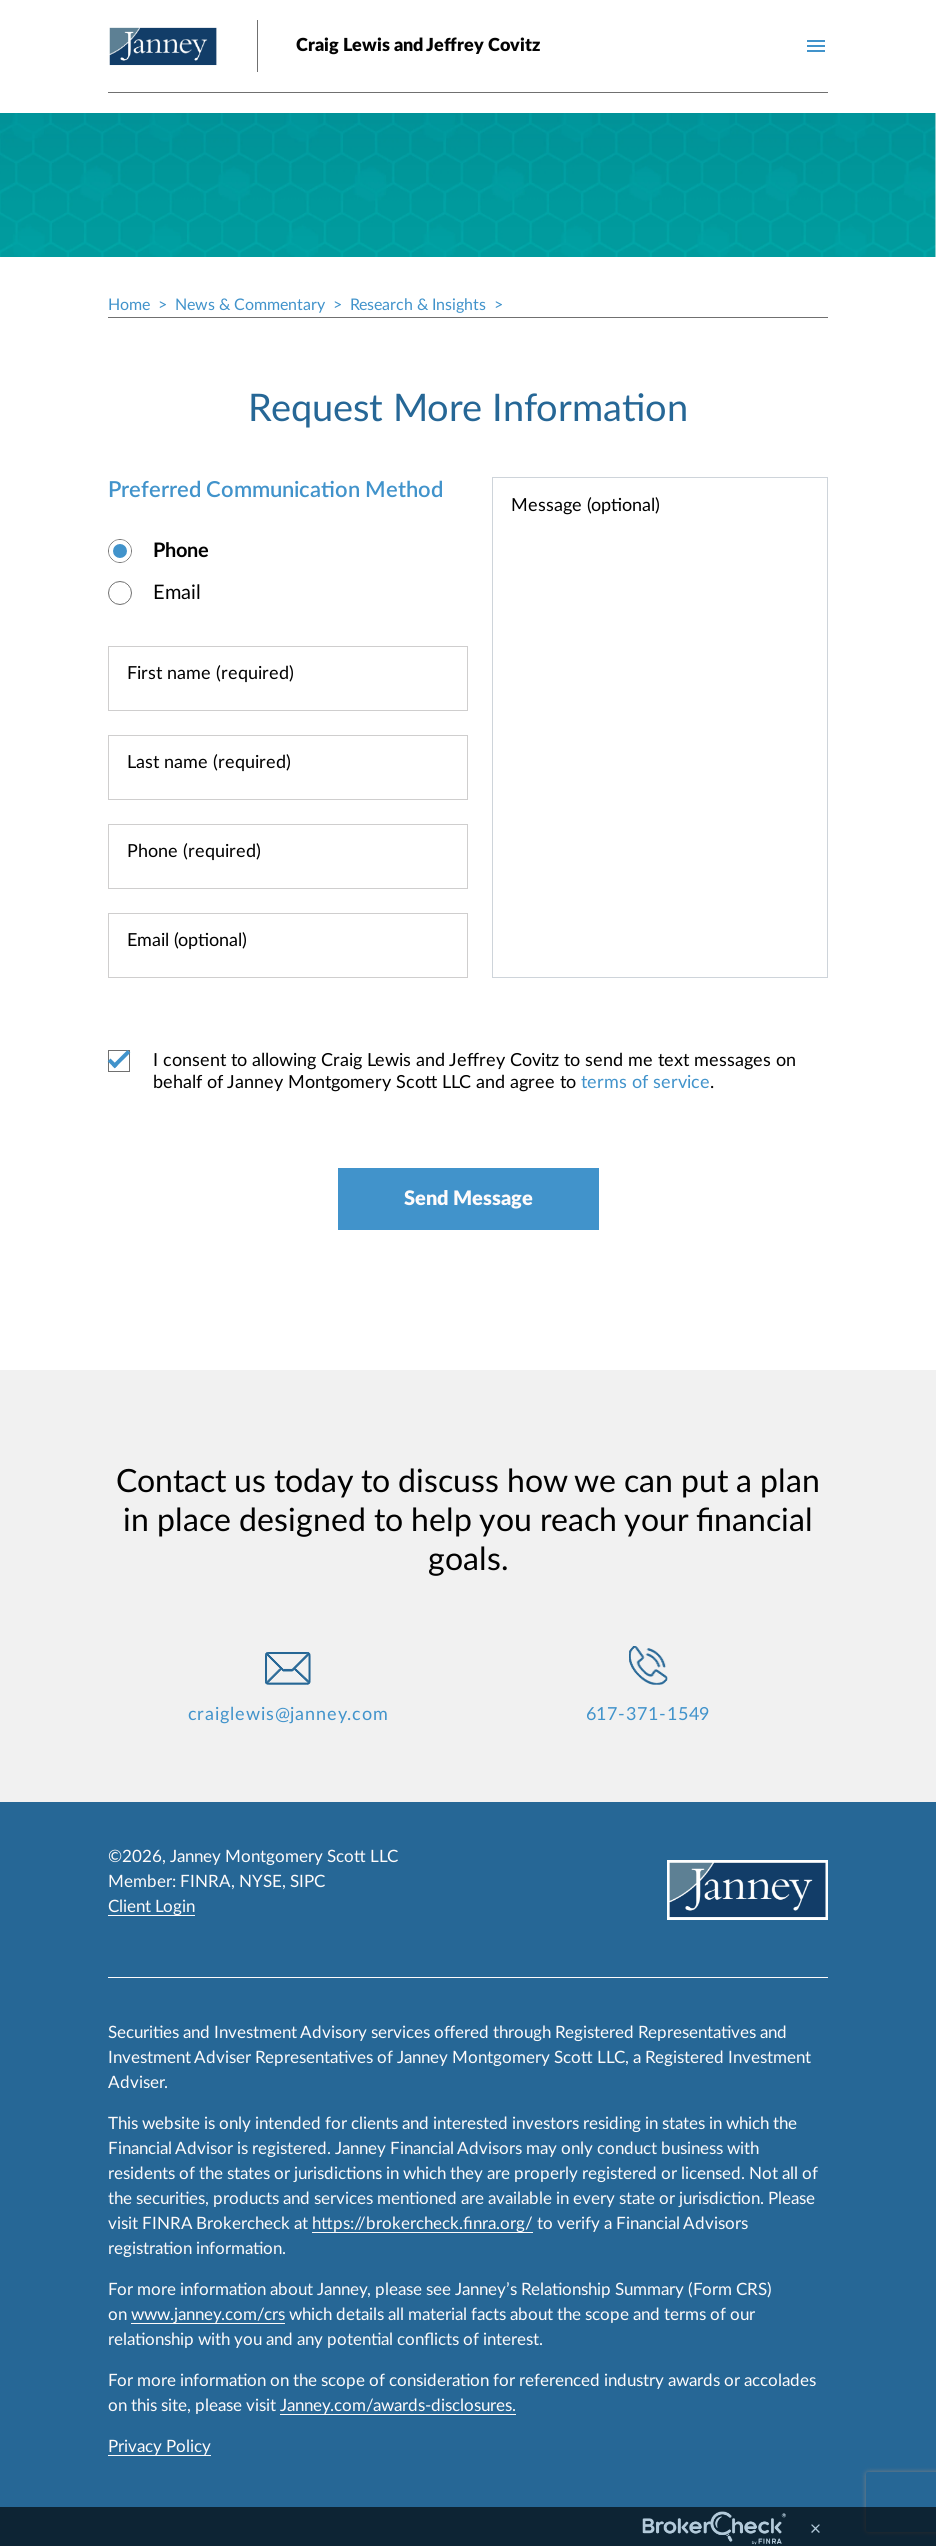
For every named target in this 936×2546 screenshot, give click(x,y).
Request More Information (468, 409)
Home (129, 305)
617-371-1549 (648, 1715)
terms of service (645, 1083)
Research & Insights (418, 305)
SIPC (307, 1881)
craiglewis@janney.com (288, 1715)
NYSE (260, 1881)
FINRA (205, 1881)
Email (177, 593)
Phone (181, 551)
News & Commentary (250, 305)
